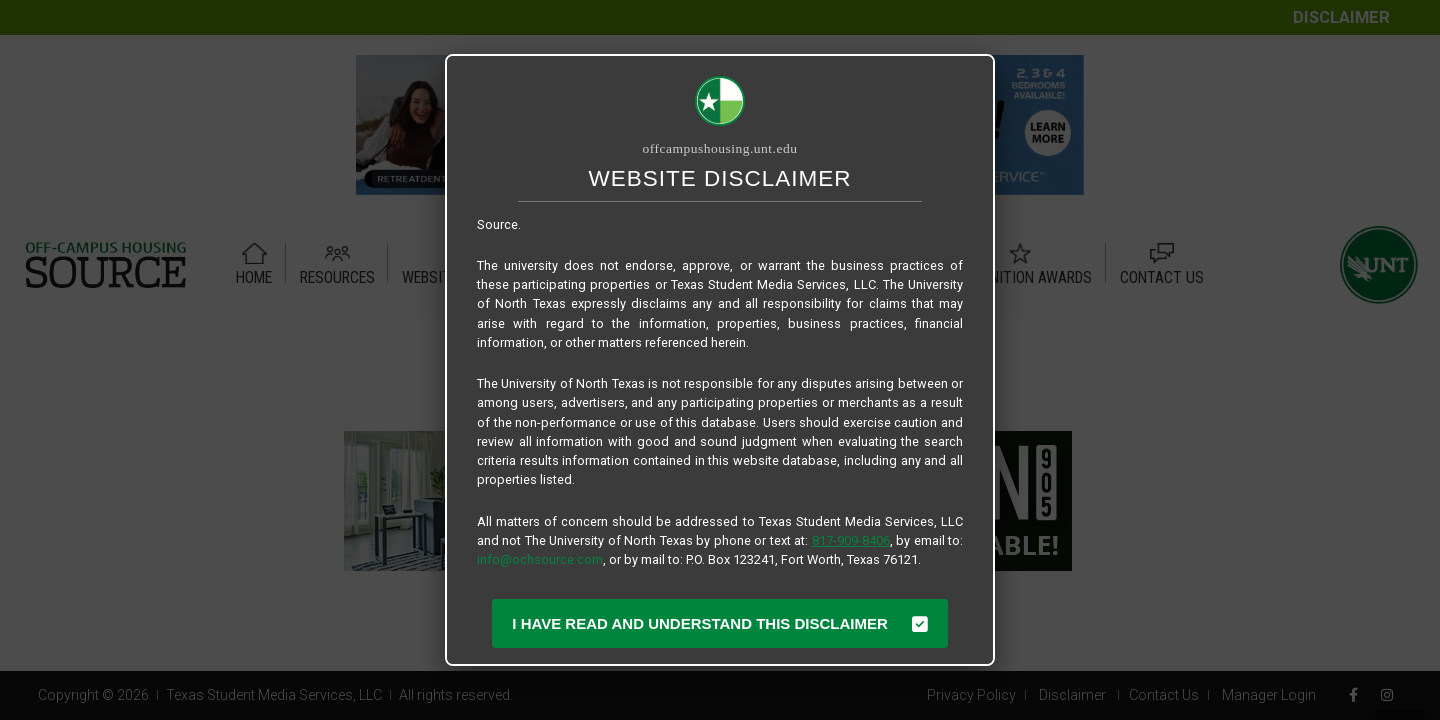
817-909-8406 (851, 540)
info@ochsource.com (540, 559)
